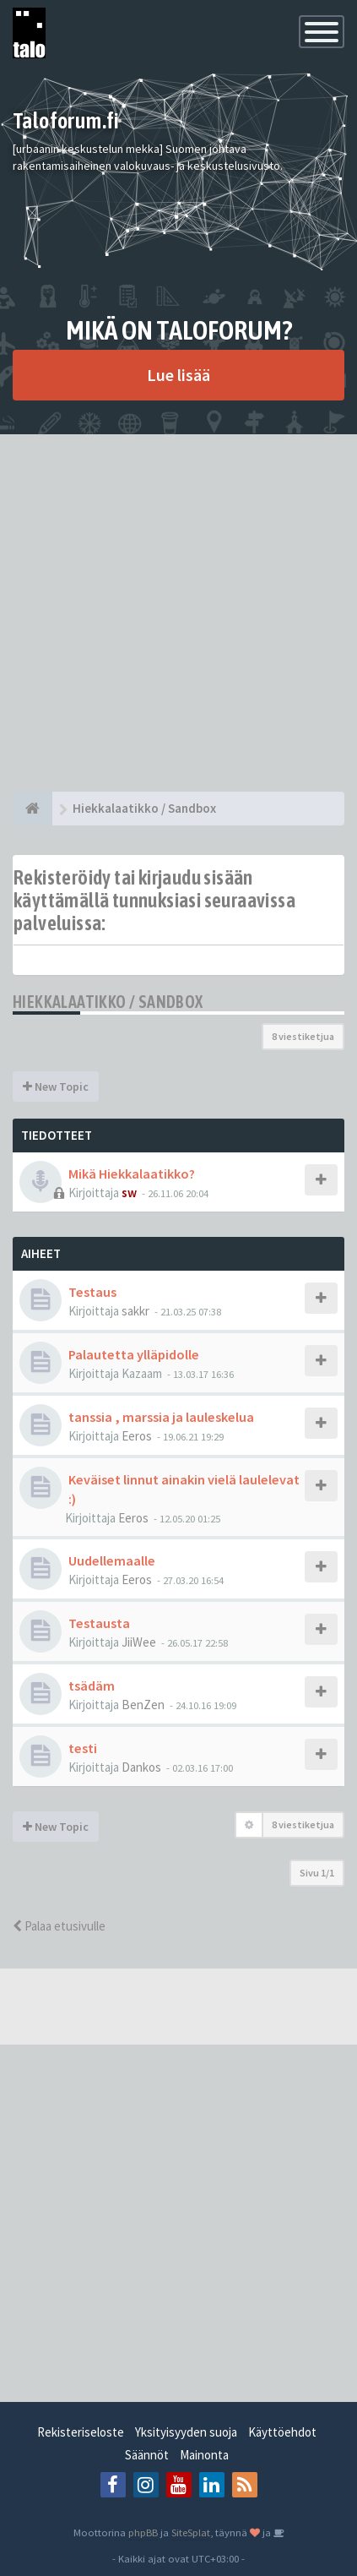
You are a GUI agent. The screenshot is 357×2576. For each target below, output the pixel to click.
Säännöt (147, 2455)
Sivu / (317, 1872)
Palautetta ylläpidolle (133, 1354)
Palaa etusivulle (59, 1926)
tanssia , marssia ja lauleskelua (161, 1416)
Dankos (141, 1767)
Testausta (99, 1623)
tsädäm (91, 1685)
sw (129, 1193)
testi (82, 1748)
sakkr (135, 1311)
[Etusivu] (32, 808)
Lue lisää (178, 374)
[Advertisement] (178, 613)
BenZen (143, 1704)
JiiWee (139, 1642)
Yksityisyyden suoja (186, 2432)
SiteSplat (190, 2532)
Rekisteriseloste (80, 2432)
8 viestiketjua (303, 1036)
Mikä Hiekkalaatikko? (131, 1173)
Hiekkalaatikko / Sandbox (108, 1001)
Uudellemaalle (111, 1560)
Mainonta (204, 2455)
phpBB (143, 2532)
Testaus (92, 1291)
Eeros (137, 1436)
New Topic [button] (56, 1086)
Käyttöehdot (282, 2432)
